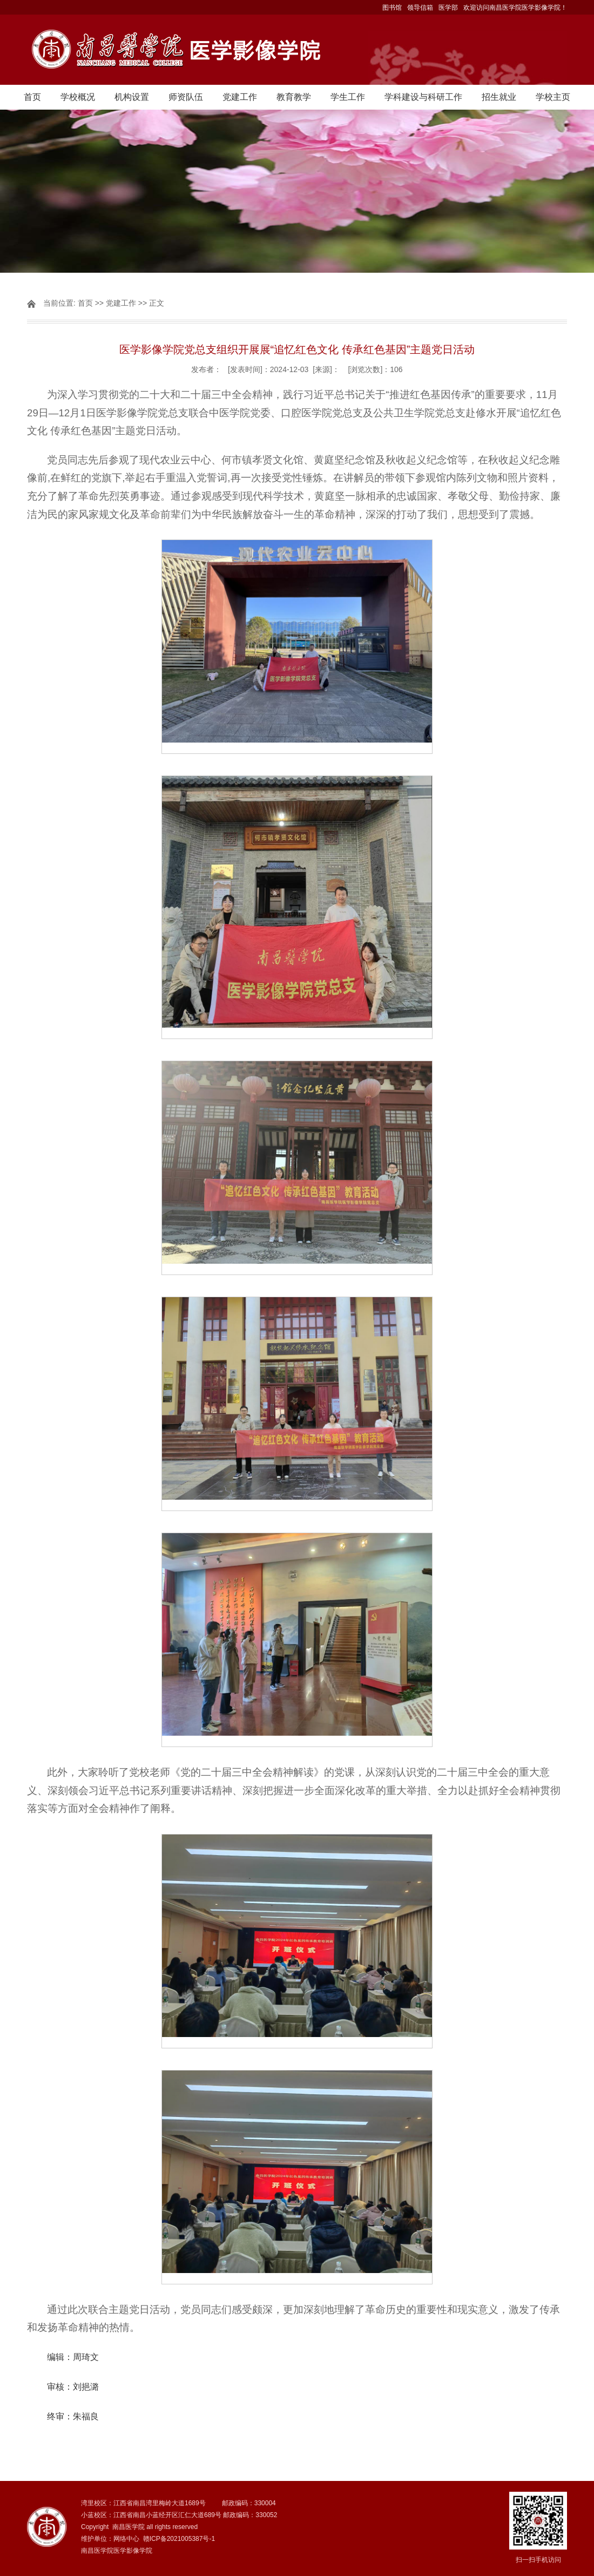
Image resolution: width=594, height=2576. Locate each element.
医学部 (448, 7)
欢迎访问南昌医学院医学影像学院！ (515, 7)
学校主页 (553, 97)
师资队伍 (185, 97)
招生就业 (499, 97)
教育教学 (293, 97)
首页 (32, 97)
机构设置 (131, 97)
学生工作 (347, 97)
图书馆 (392, 7)
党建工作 (239, 97)
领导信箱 (420, 7)
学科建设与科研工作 (423, 97)
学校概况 (77, 97)
